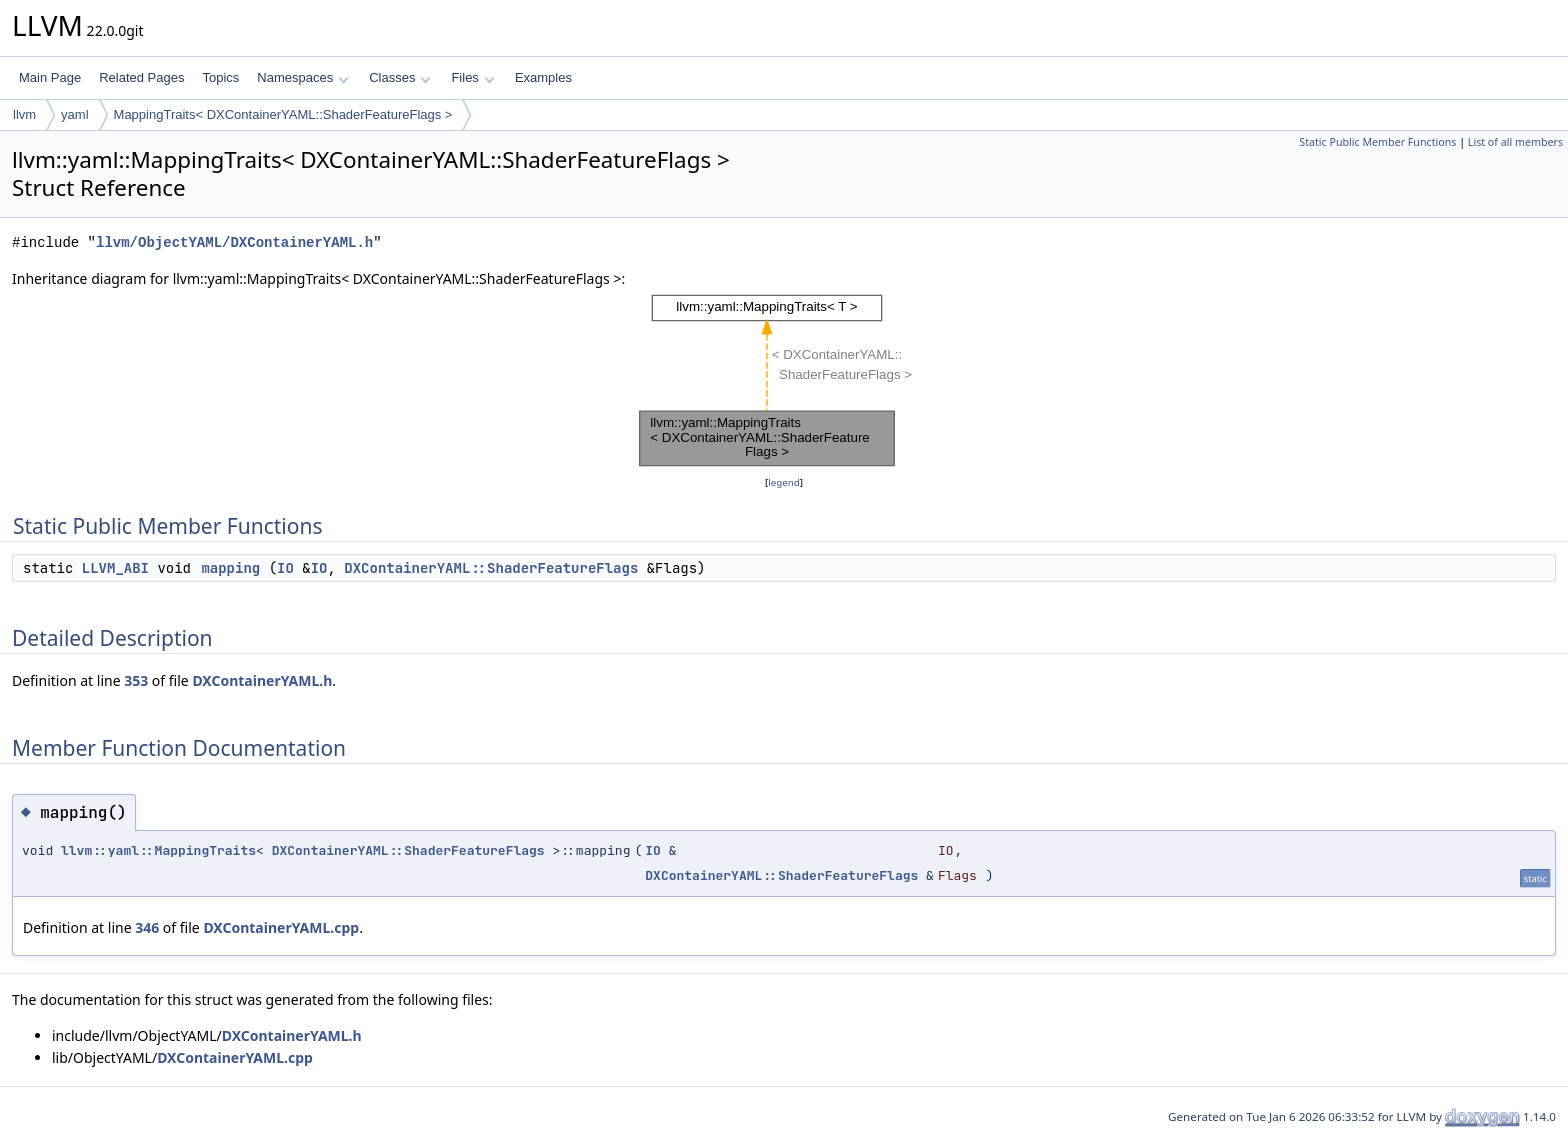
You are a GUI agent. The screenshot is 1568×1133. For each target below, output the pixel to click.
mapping (230, 568)
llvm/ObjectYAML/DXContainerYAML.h (234, 242)
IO (285, 568)
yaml (74, 114)
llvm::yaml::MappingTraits (158, 850)
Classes (400, 77)
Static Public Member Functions (1377, 142)
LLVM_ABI (115, 568)
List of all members (1515, 142)
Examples (543, 77)
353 (136, 680)
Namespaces (302, 77)
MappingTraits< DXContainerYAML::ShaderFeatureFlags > (283, 114)
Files (472, 77)
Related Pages (141, 77)
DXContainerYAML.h (262, 680)
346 (147, 927)
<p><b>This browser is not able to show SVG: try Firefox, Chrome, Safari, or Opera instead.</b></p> (784, 381)
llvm (24, 114)
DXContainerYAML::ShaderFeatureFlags (491, 568)
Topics (220, 77)
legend (784, 482)
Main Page (50, 77)
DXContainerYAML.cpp (281, 927)
